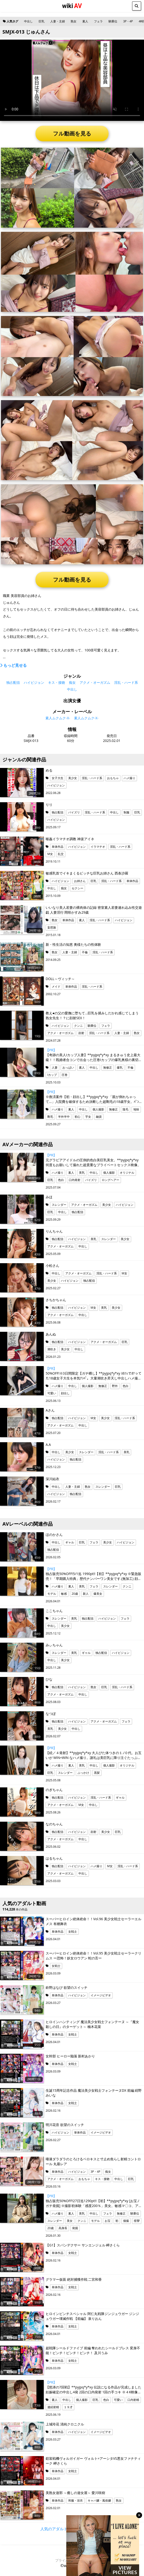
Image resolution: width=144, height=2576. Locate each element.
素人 (85, 21)
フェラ (98, 21)
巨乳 (41, 21)
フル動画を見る (72, 133)
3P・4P (128, 21)
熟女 (73, 21)
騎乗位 (113, 21)
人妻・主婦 (57, 21)
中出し (28, 21)
